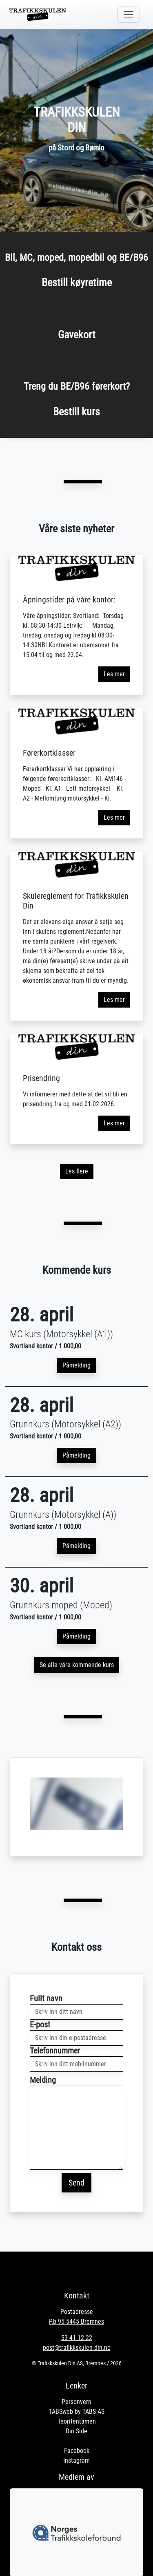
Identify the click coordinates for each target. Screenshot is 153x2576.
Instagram (76, 2460)
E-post (40, 2024)
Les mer (114, 674)
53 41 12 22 (76, 2338)
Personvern (76, 2402)
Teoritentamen (77, 2421)
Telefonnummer (55, 2051)
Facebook (76, 2451)
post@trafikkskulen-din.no (77, 2347)
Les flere (76, 1171)
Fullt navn (46, 1998)
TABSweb (61, 2411)
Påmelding (76, 1365)
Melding (43, 2080)
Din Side (76, 2431)
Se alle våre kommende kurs (77, 1665)
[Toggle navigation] (128, 15)
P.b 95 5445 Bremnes (76, 2321)
